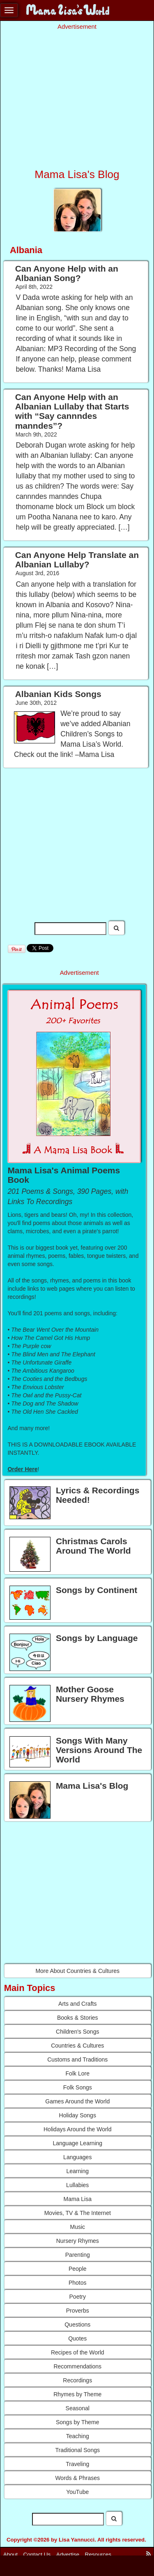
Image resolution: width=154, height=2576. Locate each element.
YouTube (77, 2492)
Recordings (77, 2380)
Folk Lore (78, 2073)
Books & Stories (77, 2017)
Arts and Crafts (77, 2003)
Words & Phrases (77, 2478)
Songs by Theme (77, 2422)
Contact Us (37, 2554)
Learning (78, 2171)
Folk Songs (77, 2087)
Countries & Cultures (77, 2045)
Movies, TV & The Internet (77, 2213)
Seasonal (78, 2408)
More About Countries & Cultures (77, 1971)
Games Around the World (77, 2101)
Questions (77, 2324)
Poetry (77, 2296)
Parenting (77, 2254)
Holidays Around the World (78, 2129)
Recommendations (77, 2366)
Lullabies (77, 2185)
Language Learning (77, 2143)
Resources (98, 2554)
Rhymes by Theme (77, 2394)
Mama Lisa (78, 2199)
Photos (78, 2282)
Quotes (77, 2338)
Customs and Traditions (77, 2059)
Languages (77, 2157)
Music (77, 2227)
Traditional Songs (77, 2450)
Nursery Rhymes (77, 2241)
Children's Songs (77, 2031)
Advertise (67, 2554)
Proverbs (77, 2310)
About (10, 2554)
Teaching (77, 2436)
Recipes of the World (77, 2352)
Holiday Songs (77, 2115)
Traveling (77, 2464)
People (78, 2268)
